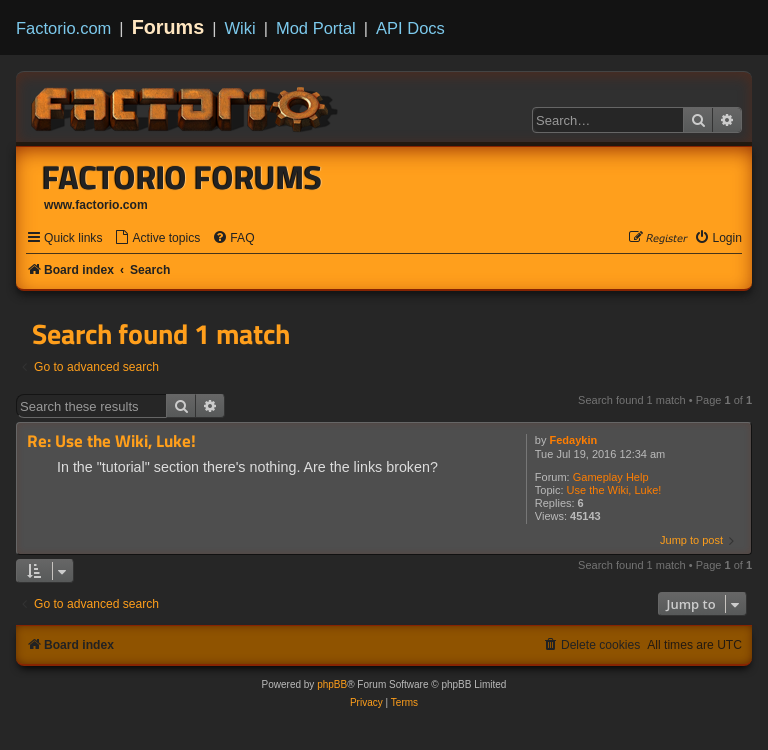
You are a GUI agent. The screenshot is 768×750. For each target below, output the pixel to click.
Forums (168, 27)
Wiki (240, 28)
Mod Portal (316, 28)
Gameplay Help (611, 477)
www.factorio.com (96, 205)
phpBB (332, 684)
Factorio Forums (182, 177)
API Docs (410, 28)
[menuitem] (157, 238)
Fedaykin (574, 440)
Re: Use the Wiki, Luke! (111, 441)
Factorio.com (63, 28)
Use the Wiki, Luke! (614, 490)
